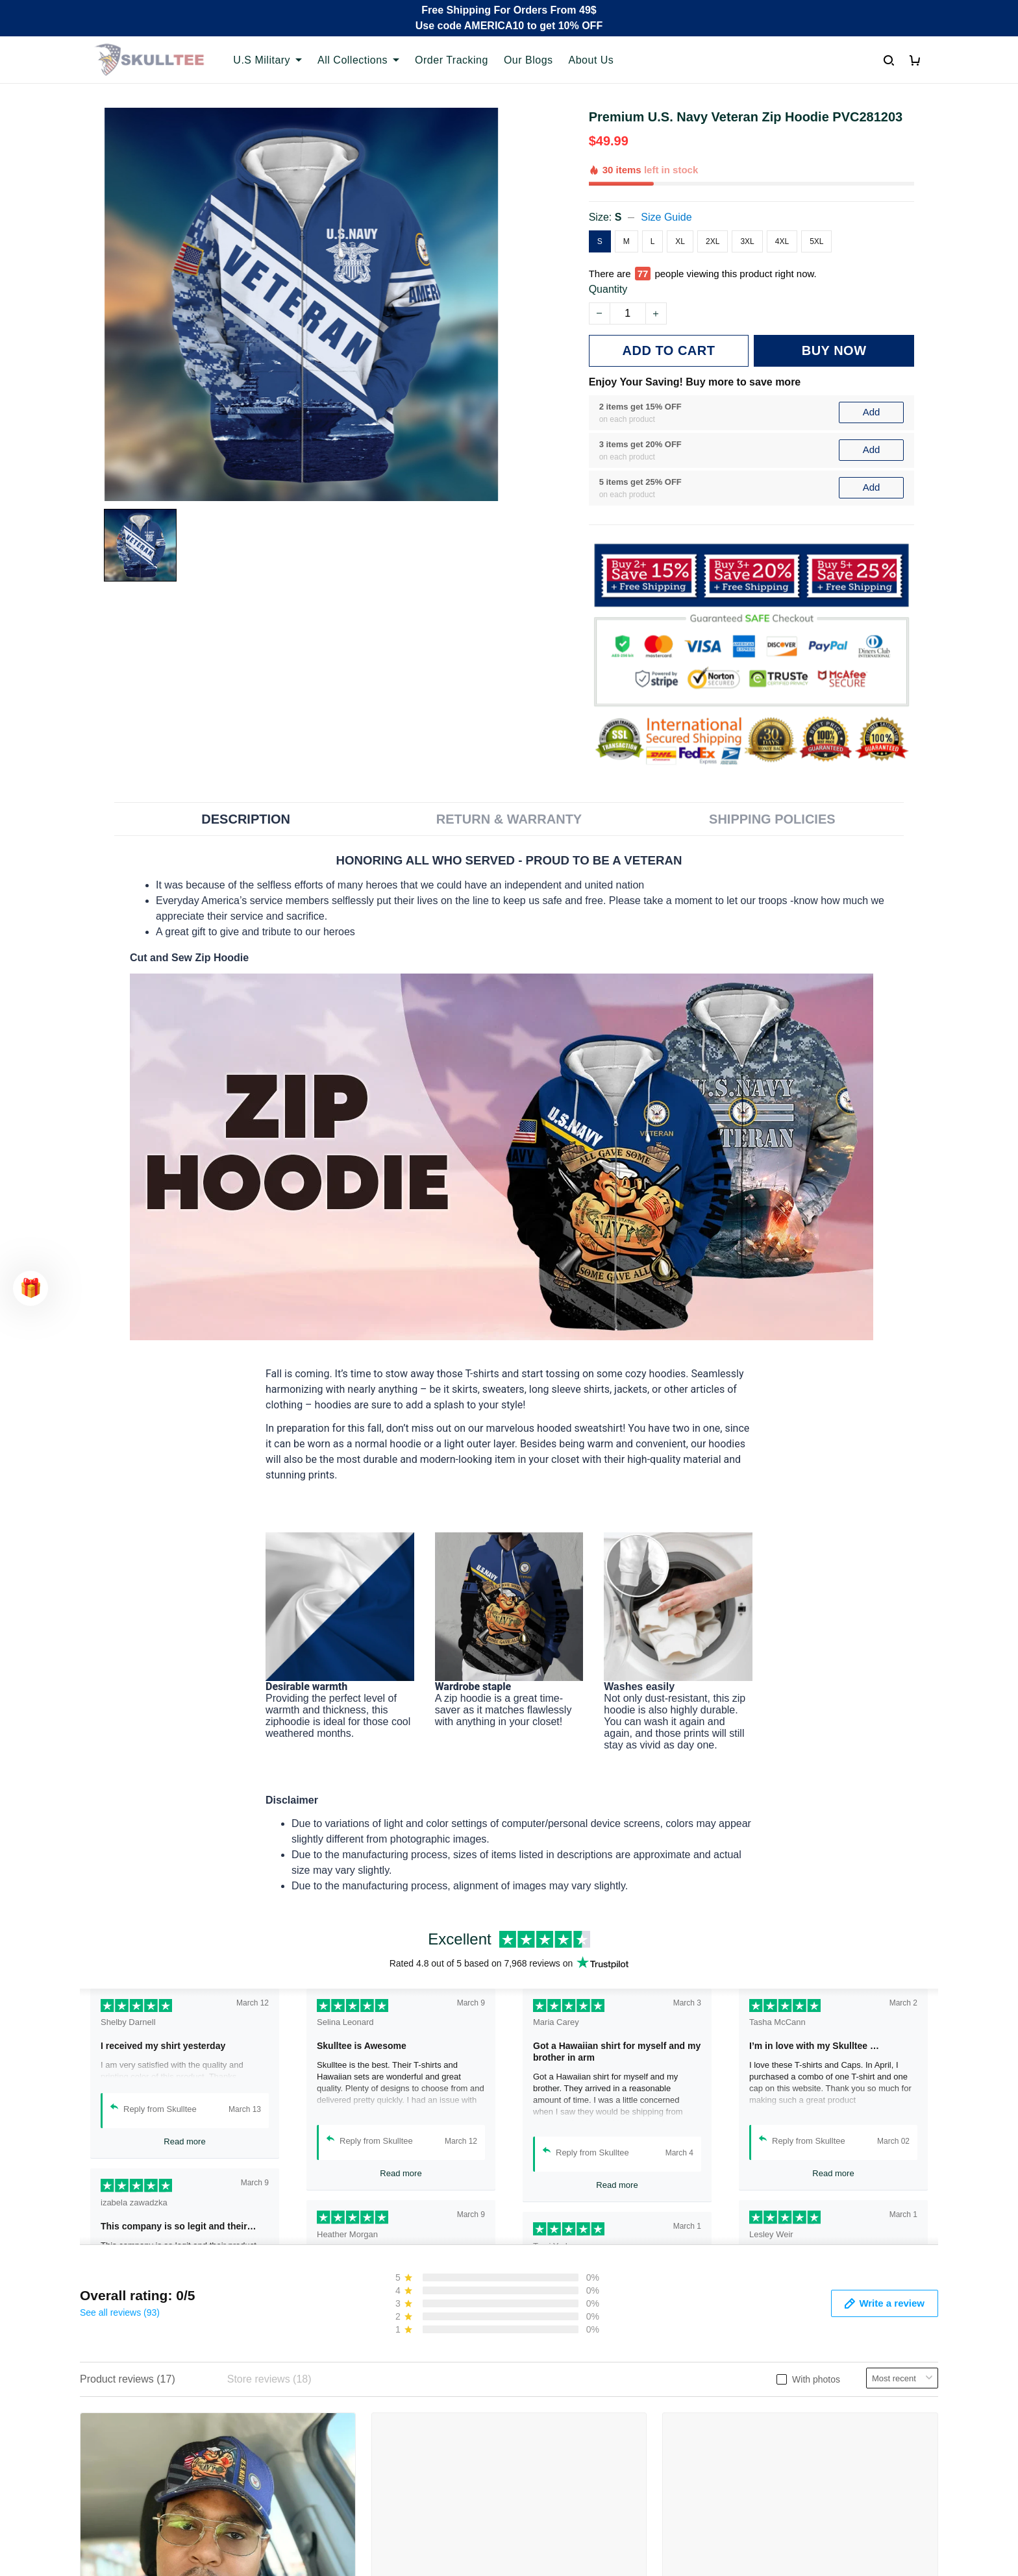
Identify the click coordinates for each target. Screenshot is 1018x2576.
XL (680, 241)
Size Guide (666, 217)
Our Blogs (528, 60)
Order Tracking (451, 60)
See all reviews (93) (120, 2312)
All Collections (358, 60)
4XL (782, 241)
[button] (30, 1288)
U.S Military (267, 60)
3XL (747, 241)
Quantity (608, 289)
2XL (712, 241)
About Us (591, 60)
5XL (816, 241)
